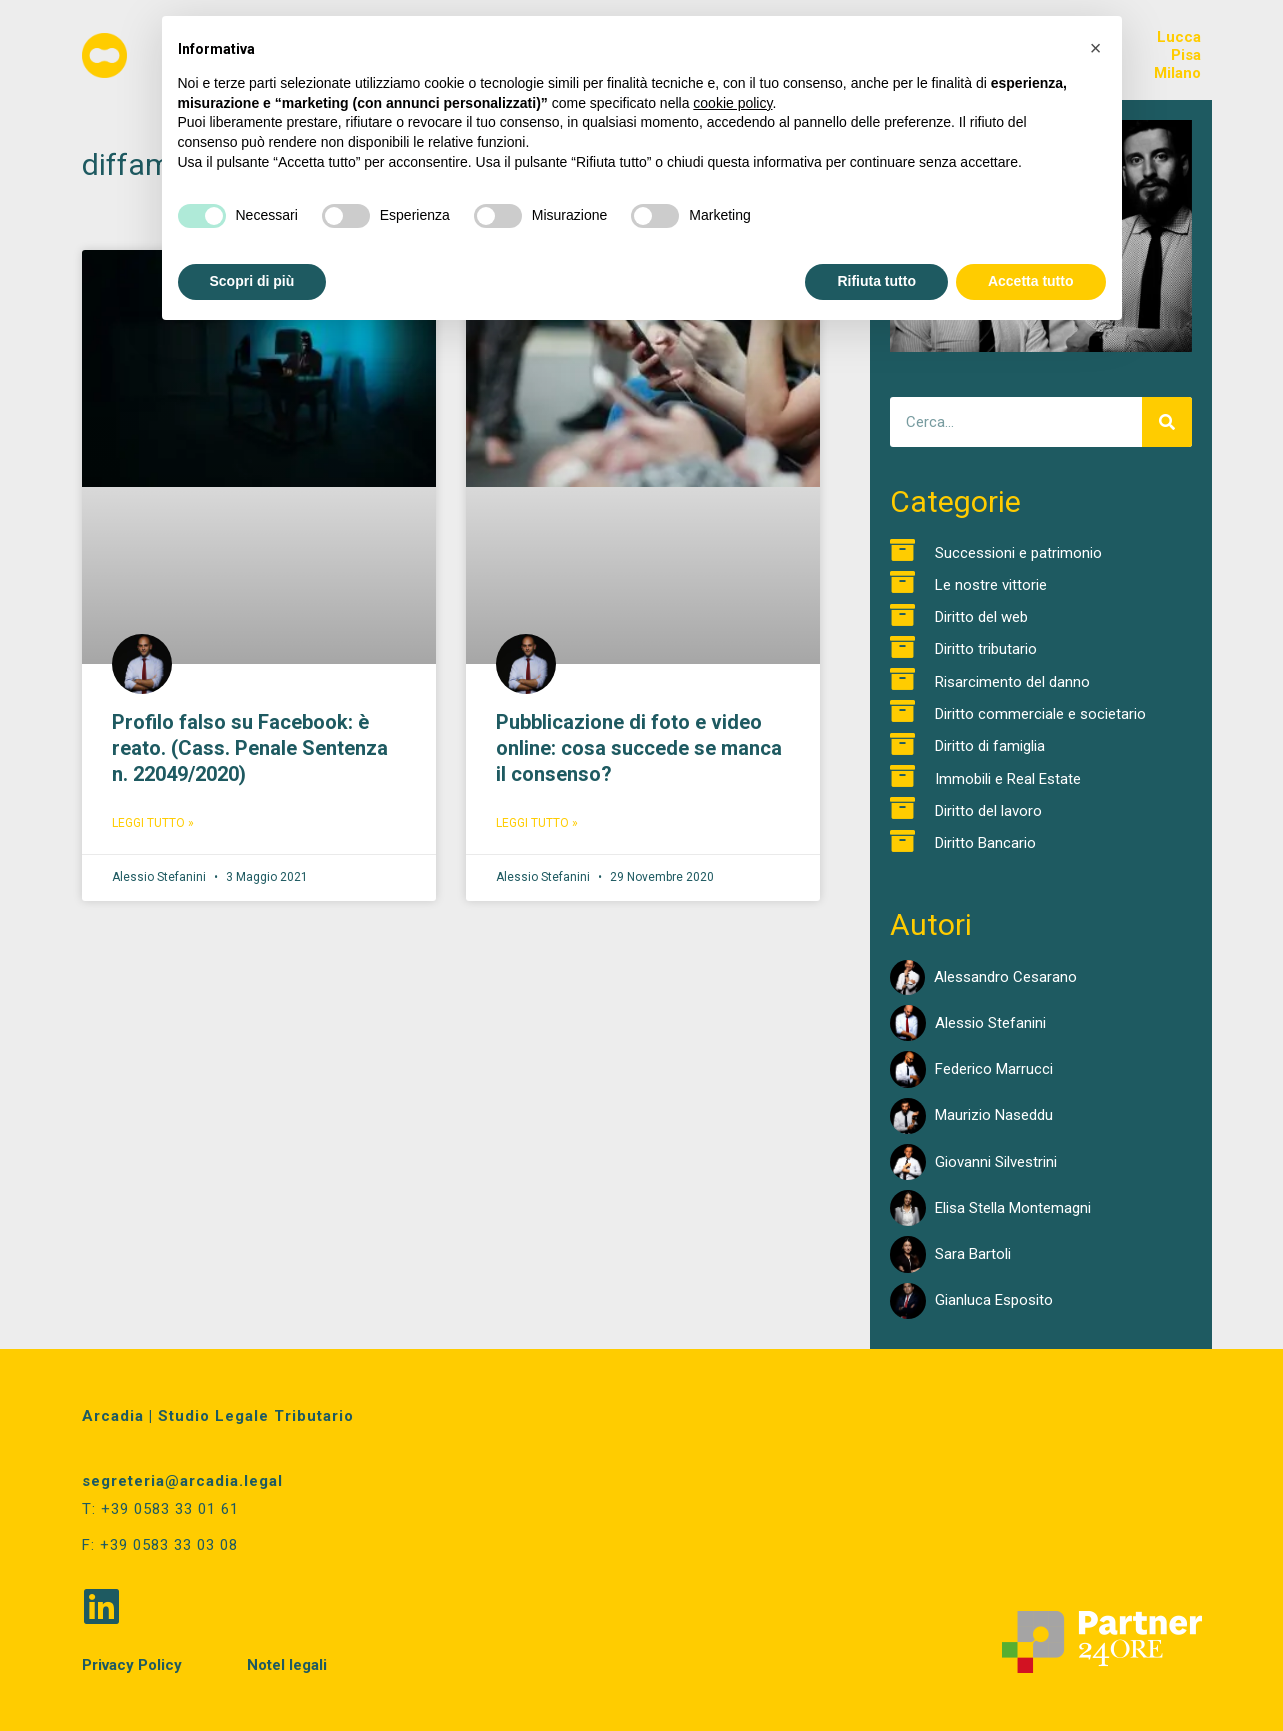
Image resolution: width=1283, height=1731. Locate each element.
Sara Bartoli (973, 1254)
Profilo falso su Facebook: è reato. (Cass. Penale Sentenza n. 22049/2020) (250, 748)
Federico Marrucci (994, 1069)
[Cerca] (1167, 422)
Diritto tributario (986, 649)
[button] (1096, 48)
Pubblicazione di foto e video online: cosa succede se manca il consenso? (639, 748)
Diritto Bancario (985, 843)
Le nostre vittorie (991, 585)
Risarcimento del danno (1012, 682)
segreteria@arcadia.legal (182, 1481)
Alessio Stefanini (990, 1023)
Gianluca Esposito (994, 1300)
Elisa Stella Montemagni (1013, 1208)
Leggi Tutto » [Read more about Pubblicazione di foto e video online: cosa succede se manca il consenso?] (537, 823)
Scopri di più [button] (252, 281)
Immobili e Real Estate (1008, 779)
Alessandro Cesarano (1005, 977)
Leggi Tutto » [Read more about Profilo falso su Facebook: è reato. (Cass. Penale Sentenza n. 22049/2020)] (153, 823)
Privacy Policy (132, 1663)
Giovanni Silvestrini (996, 1162)
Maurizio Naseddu (994, 1115)
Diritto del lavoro (988, 811)
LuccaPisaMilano (1177, 55)
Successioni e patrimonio (1018, 553)
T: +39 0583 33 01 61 (160, 1509)
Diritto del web (981, 617)
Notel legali (287, 1663)
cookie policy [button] (732, 103)
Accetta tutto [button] (1031, 281)
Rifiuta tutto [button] (876, 281)
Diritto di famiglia (990, 746)
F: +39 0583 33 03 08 (160, 1544)
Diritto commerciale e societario (1040, 714)
